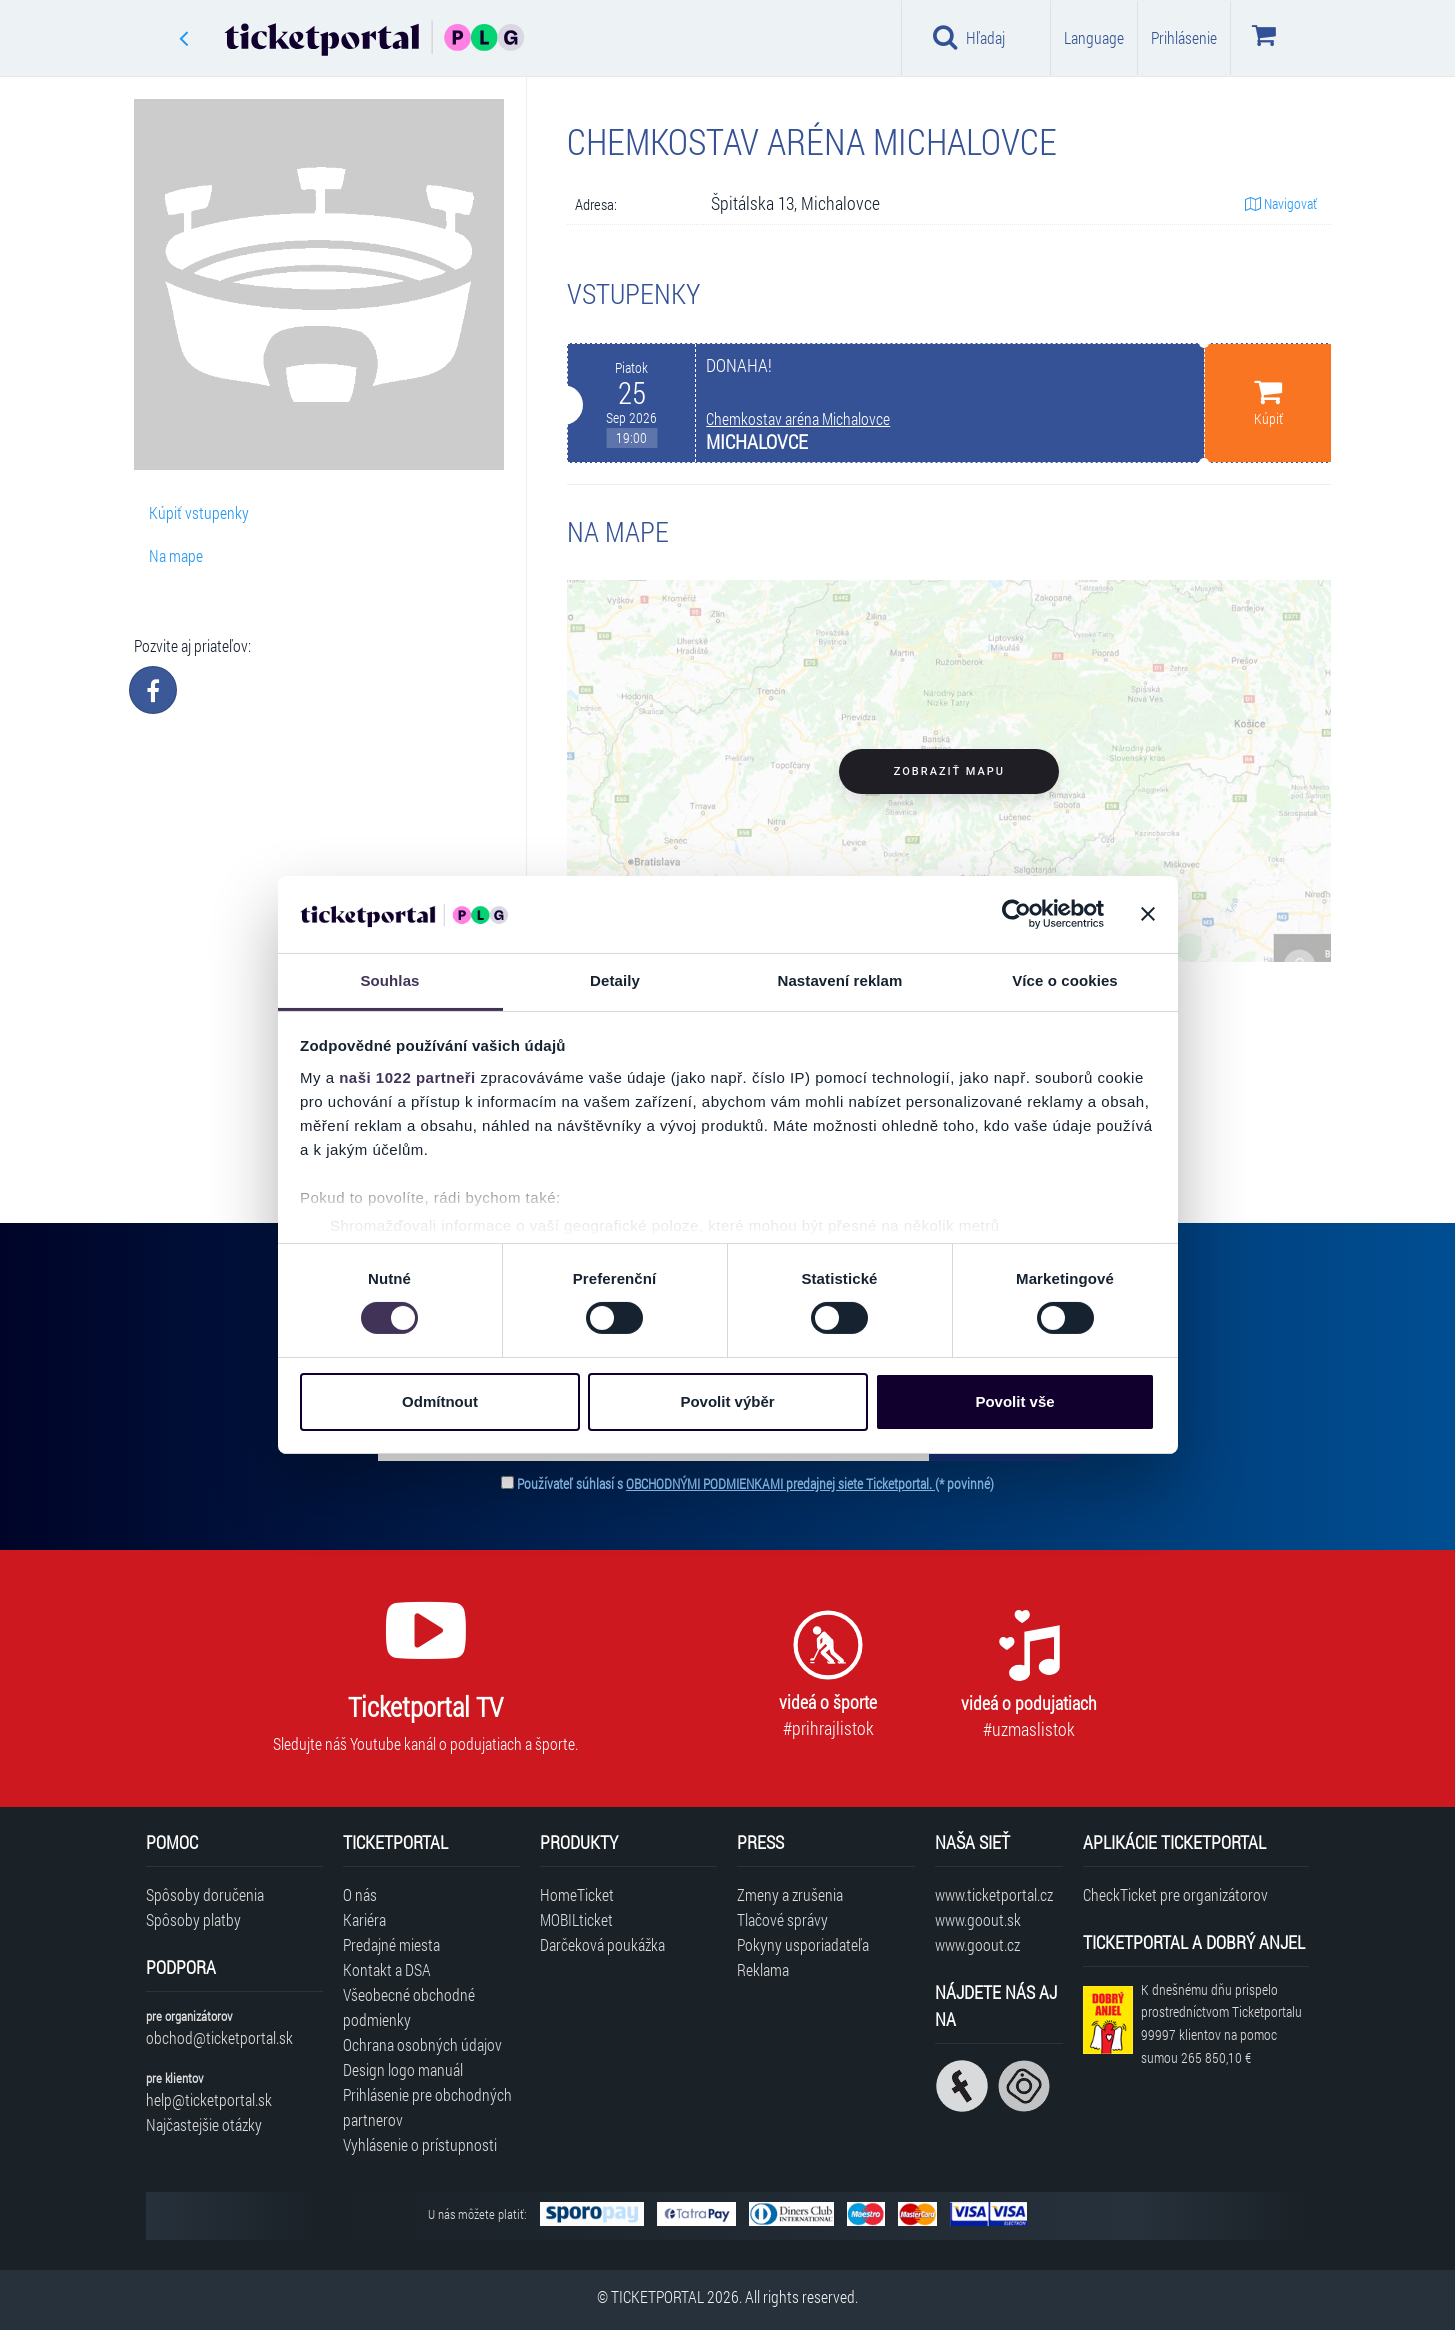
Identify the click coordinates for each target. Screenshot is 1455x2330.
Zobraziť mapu (949, 771)
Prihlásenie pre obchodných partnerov (427, 2107)
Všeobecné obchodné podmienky (409, 2007)
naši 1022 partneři (407, 1077)
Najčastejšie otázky (204, 2124)
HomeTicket (577, 1894)
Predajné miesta (391, 1944)
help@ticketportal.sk (209, 2099)
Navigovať (1281, 203)
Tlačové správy (782, 1919)
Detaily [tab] (615, 980)
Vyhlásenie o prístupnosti (420, 2144)
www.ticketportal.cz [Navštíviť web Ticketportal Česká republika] (994, 1894)
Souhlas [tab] (389, 980)
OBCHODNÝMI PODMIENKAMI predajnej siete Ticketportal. (780, 1483)
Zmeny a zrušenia (790, 1894)
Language (1094, 37)
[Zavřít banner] (1148, 914)
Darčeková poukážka (602, 1944)
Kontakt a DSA (387, 1969)
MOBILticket (576, 1919)
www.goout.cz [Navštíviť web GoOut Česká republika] (977, 1944)
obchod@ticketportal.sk (219, 2037)
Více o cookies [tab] (1065, 980)
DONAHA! (739, 365)
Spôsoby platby (193, 1919)
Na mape (176, 555)
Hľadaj (969, 37)
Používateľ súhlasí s (755, 1483)
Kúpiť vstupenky (199, 512)
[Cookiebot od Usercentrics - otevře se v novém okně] (1016, 914)
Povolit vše (1014, 1401)
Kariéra (364, 1919)
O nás (360, 1894)
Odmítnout (440, 1401)
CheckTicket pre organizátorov (1175, 1894)
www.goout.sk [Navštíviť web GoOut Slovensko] (978, 1919)
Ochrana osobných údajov (422, 2044)
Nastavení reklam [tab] (839, 980)
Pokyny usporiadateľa (803, 1944)
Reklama (763, 1969)
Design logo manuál (403, 2069)
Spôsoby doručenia (205, 1894)
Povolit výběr (727, 1401)
